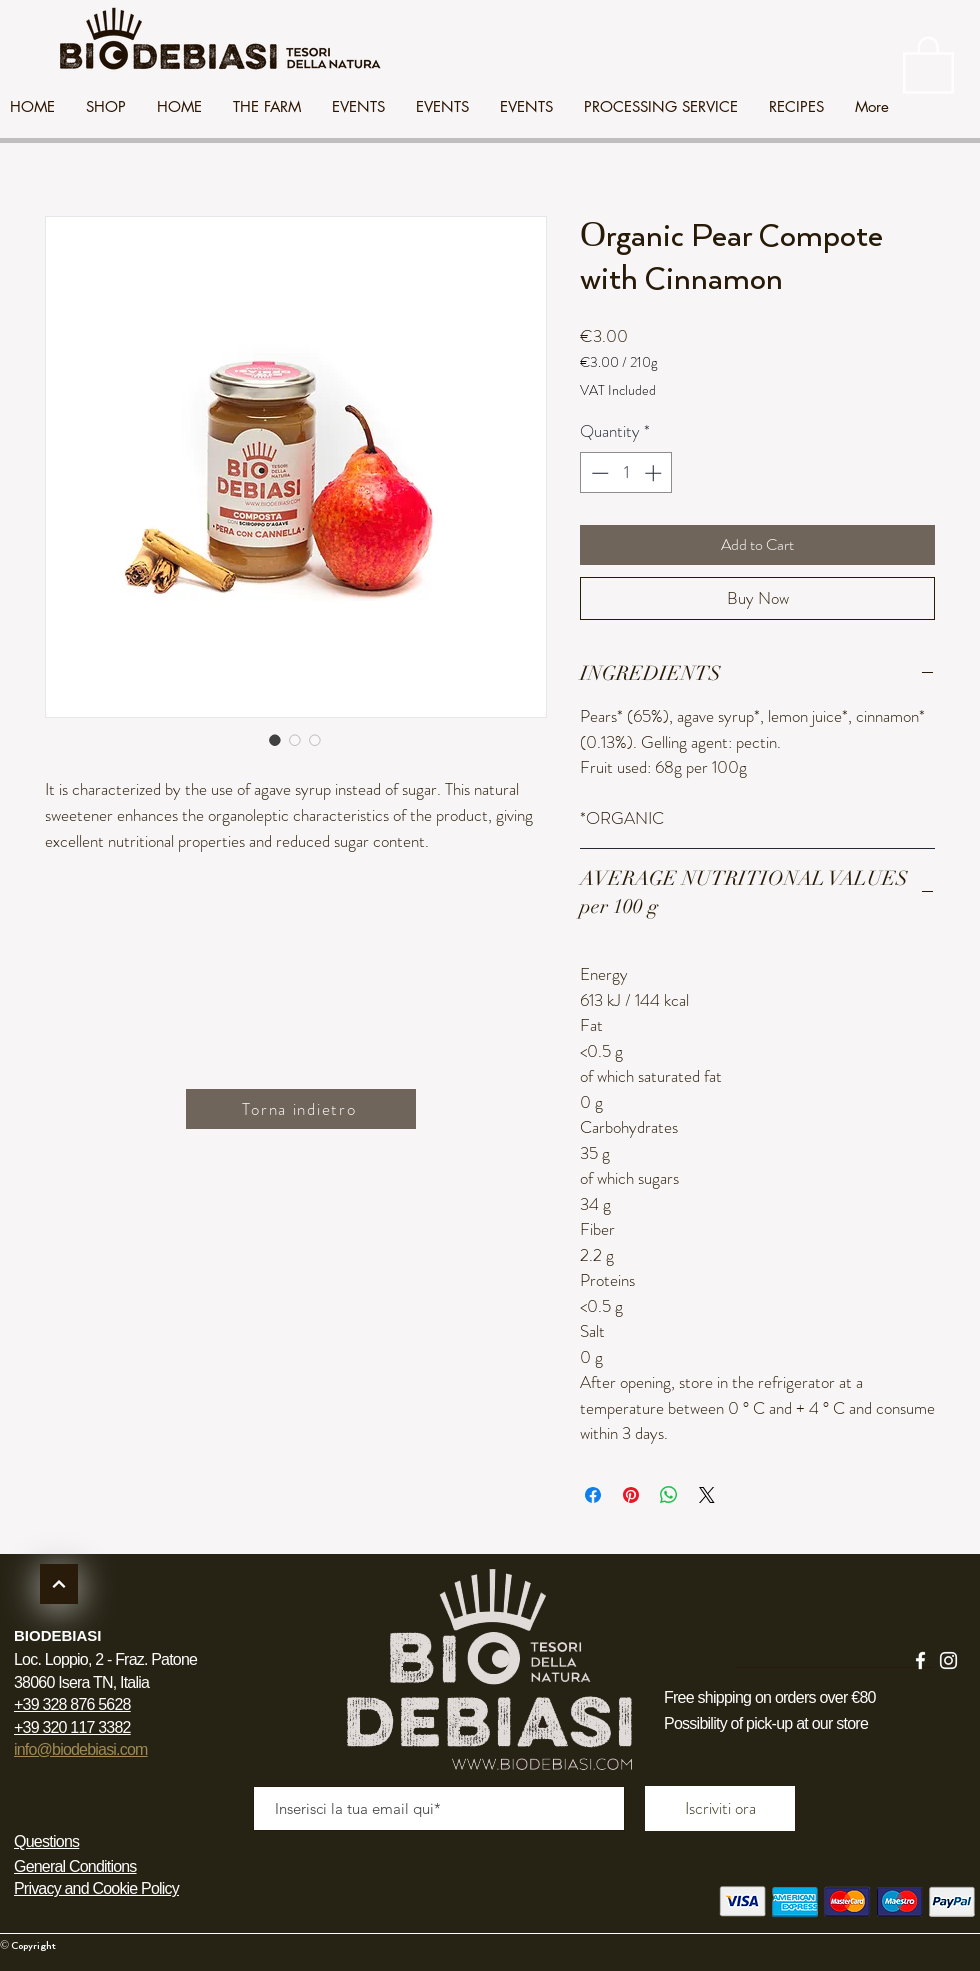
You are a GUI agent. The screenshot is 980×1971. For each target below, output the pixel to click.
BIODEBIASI (58, 1635)
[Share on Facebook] (593, 1495)
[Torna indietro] (301, 1109)
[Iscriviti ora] (720, 1808)
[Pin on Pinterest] (631, 1495)
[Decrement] (598, 473)
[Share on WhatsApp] (669, 1495)
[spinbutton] (626, 473)
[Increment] (655, 473)
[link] (928, 63)
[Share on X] (707, 1495)
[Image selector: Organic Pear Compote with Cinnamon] (275, 740)
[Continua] (59, 1584)
